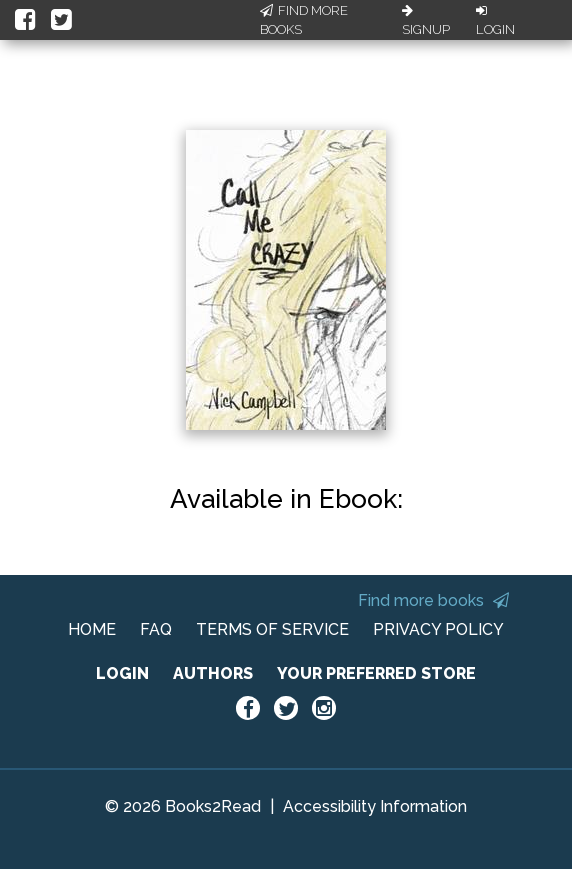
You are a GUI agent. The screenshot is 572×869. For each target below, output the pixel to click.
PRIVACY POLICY (438, 629)
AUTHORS (213, 673)
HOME (92, 629)
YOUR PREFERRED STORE (376, 673)
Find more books (433, 600)
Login (495, 21)
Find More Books (304, 20)
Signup (426, 21)
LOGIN (122, 673)
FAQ (156, 629)
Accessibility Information (375, 806)
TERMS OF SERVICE (272, 629)
